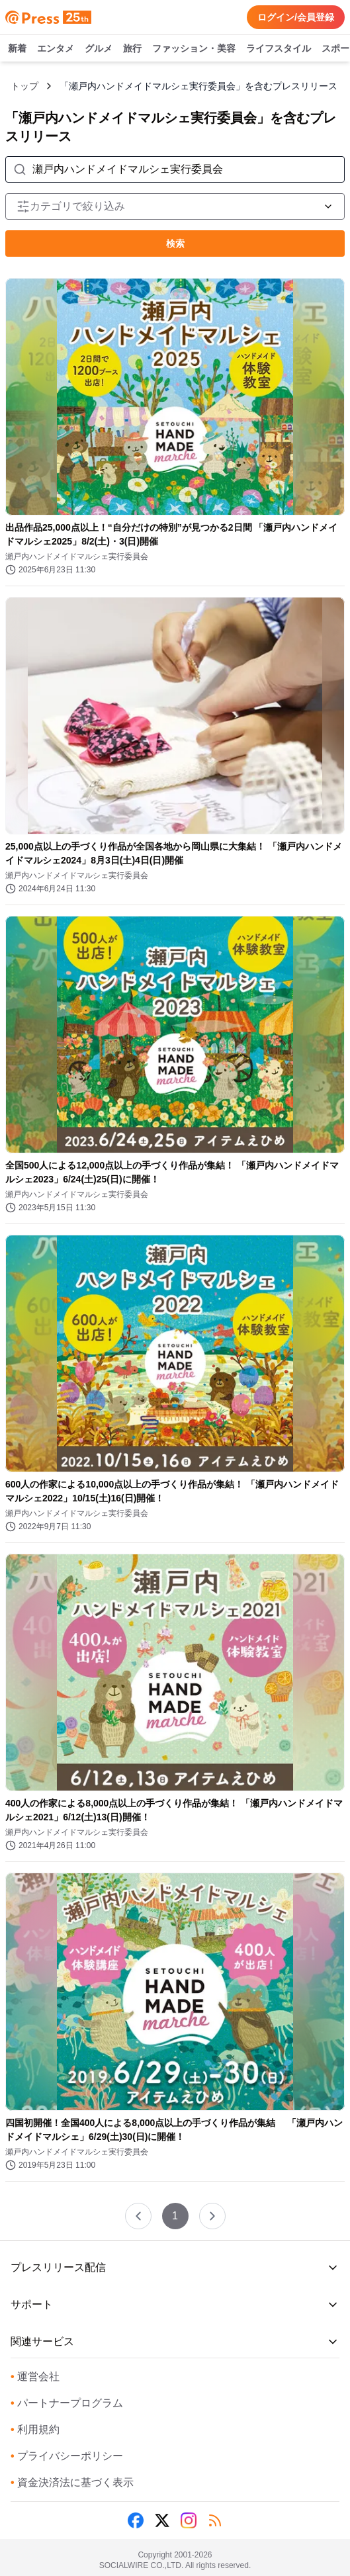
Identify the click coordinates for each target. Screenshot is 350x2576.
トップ (24, 86)
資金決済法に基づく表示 (72, 2482)
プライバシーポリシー (67, 2456)
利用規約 (35, 2429)
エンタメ (55, 49)
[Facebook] (136, 2520)
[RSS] (215, 2520)
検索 (175, 243)
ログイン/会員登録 (295, 17)
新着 (17, 49)
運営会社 (35, 2376)
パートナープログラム (67, 2403)
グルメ (98, 49)
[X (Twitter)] (162, 2520)
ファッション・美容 (194, 49)
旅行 (132, 49)
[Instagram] (189, 2520)
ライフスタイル (278, 49)
